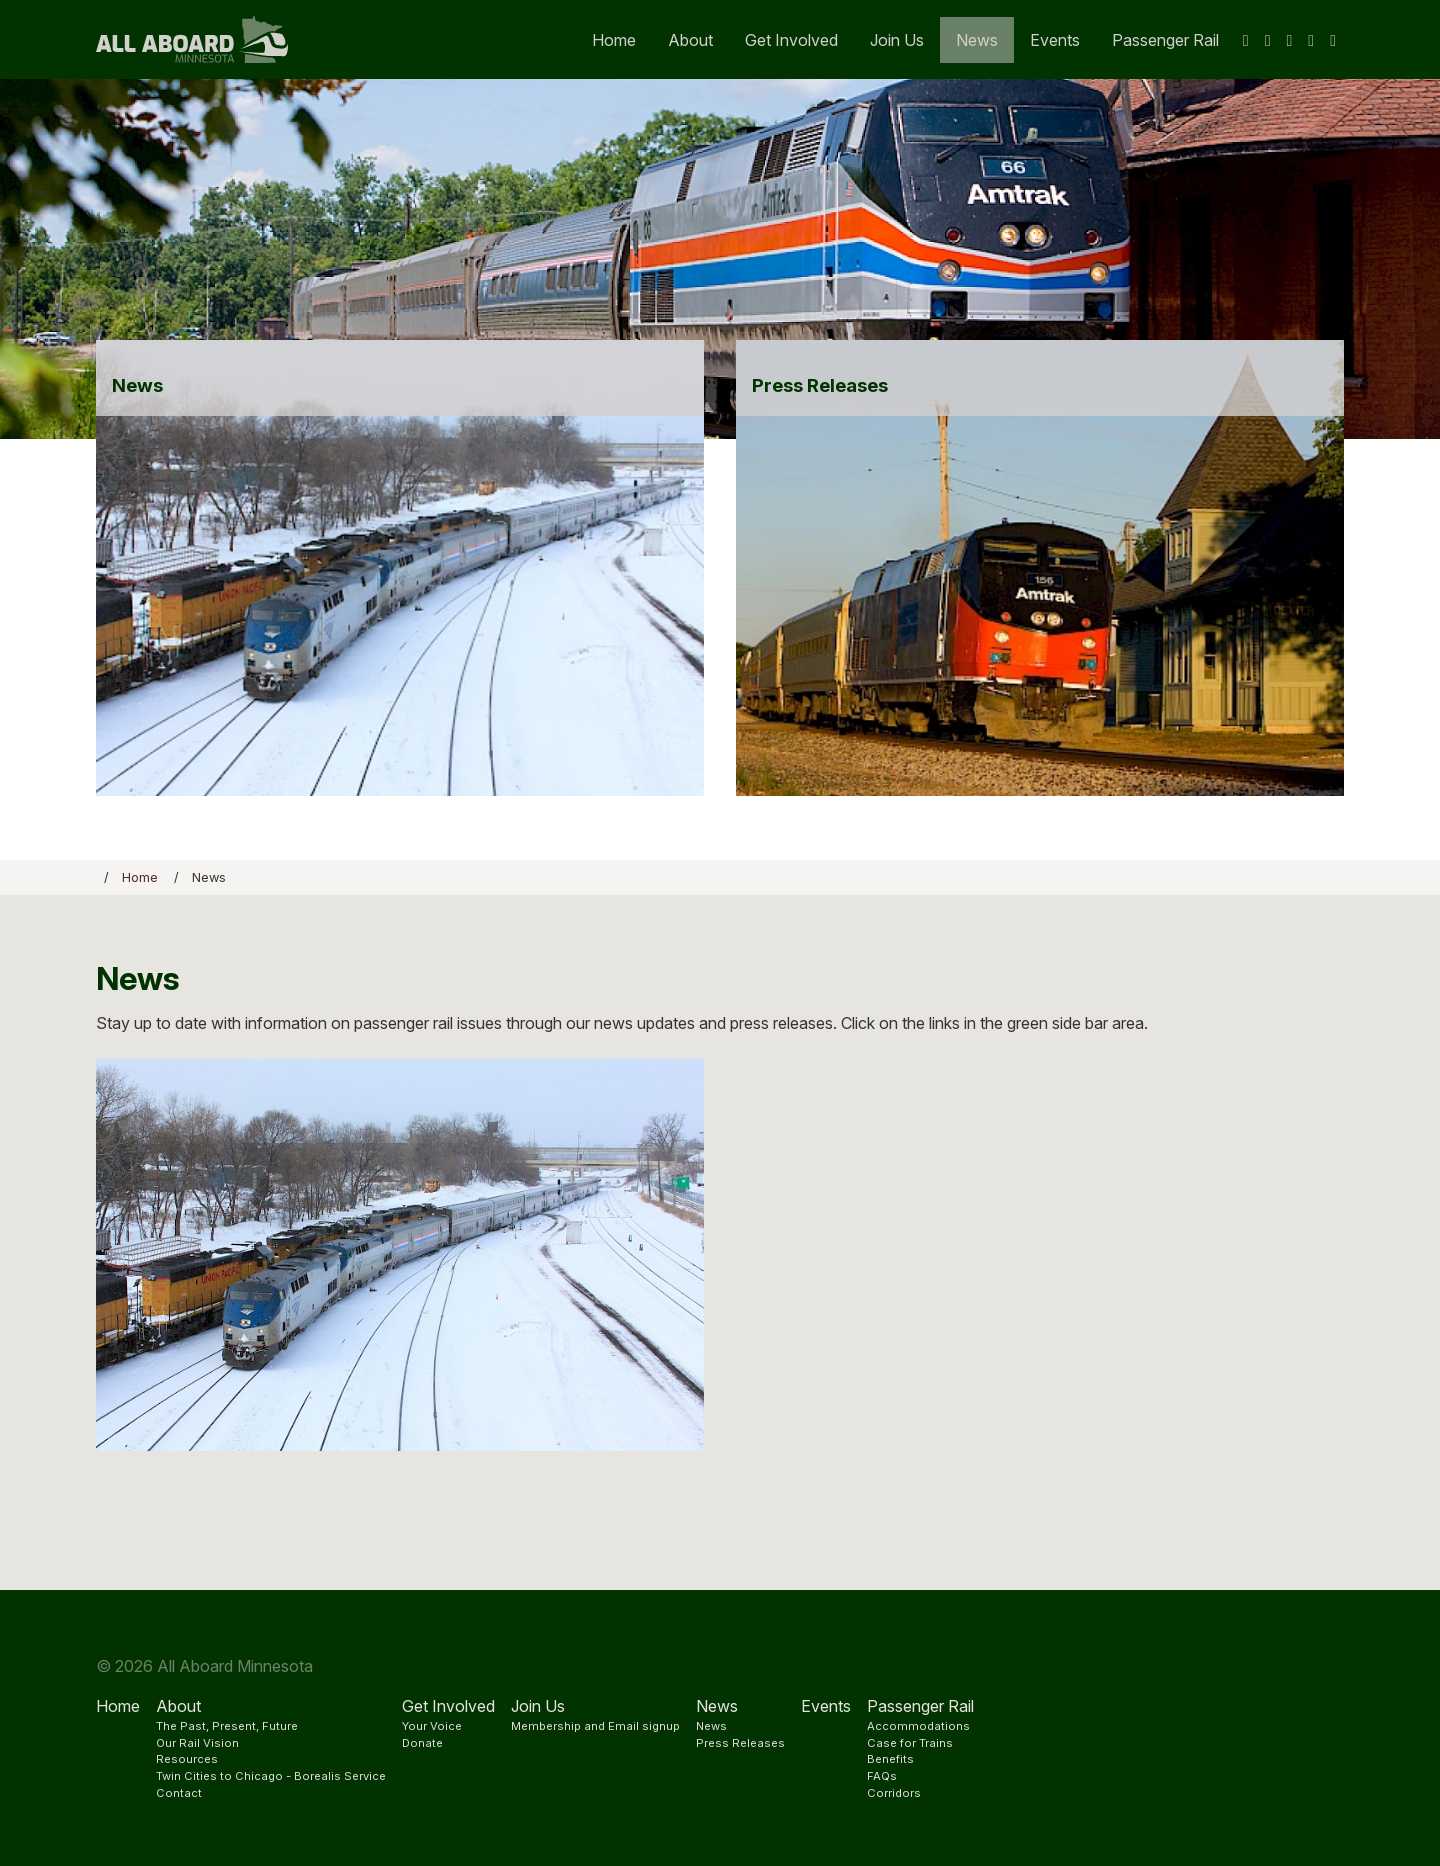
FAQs (882, 1776)
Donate (422, 1743)
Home (614, 40)
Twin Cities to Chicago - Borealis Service (271, 1776)
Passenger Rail (1165, 40)
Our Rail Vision (197, 1743)
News (977, 40)
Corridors (894, 1793)
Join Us (897, 40)
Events (1055, 40)
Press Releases (740, 1743)
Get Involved (791, 40)
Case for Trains (910, 1743)
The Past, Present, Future (227, 1726)
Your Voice (432, 1726)
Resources (187, 1759)
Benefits (890, 1759)
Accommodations (918, 1726)
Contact (179, 1793)
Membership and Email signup (595, 1726)
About (690, 40)
